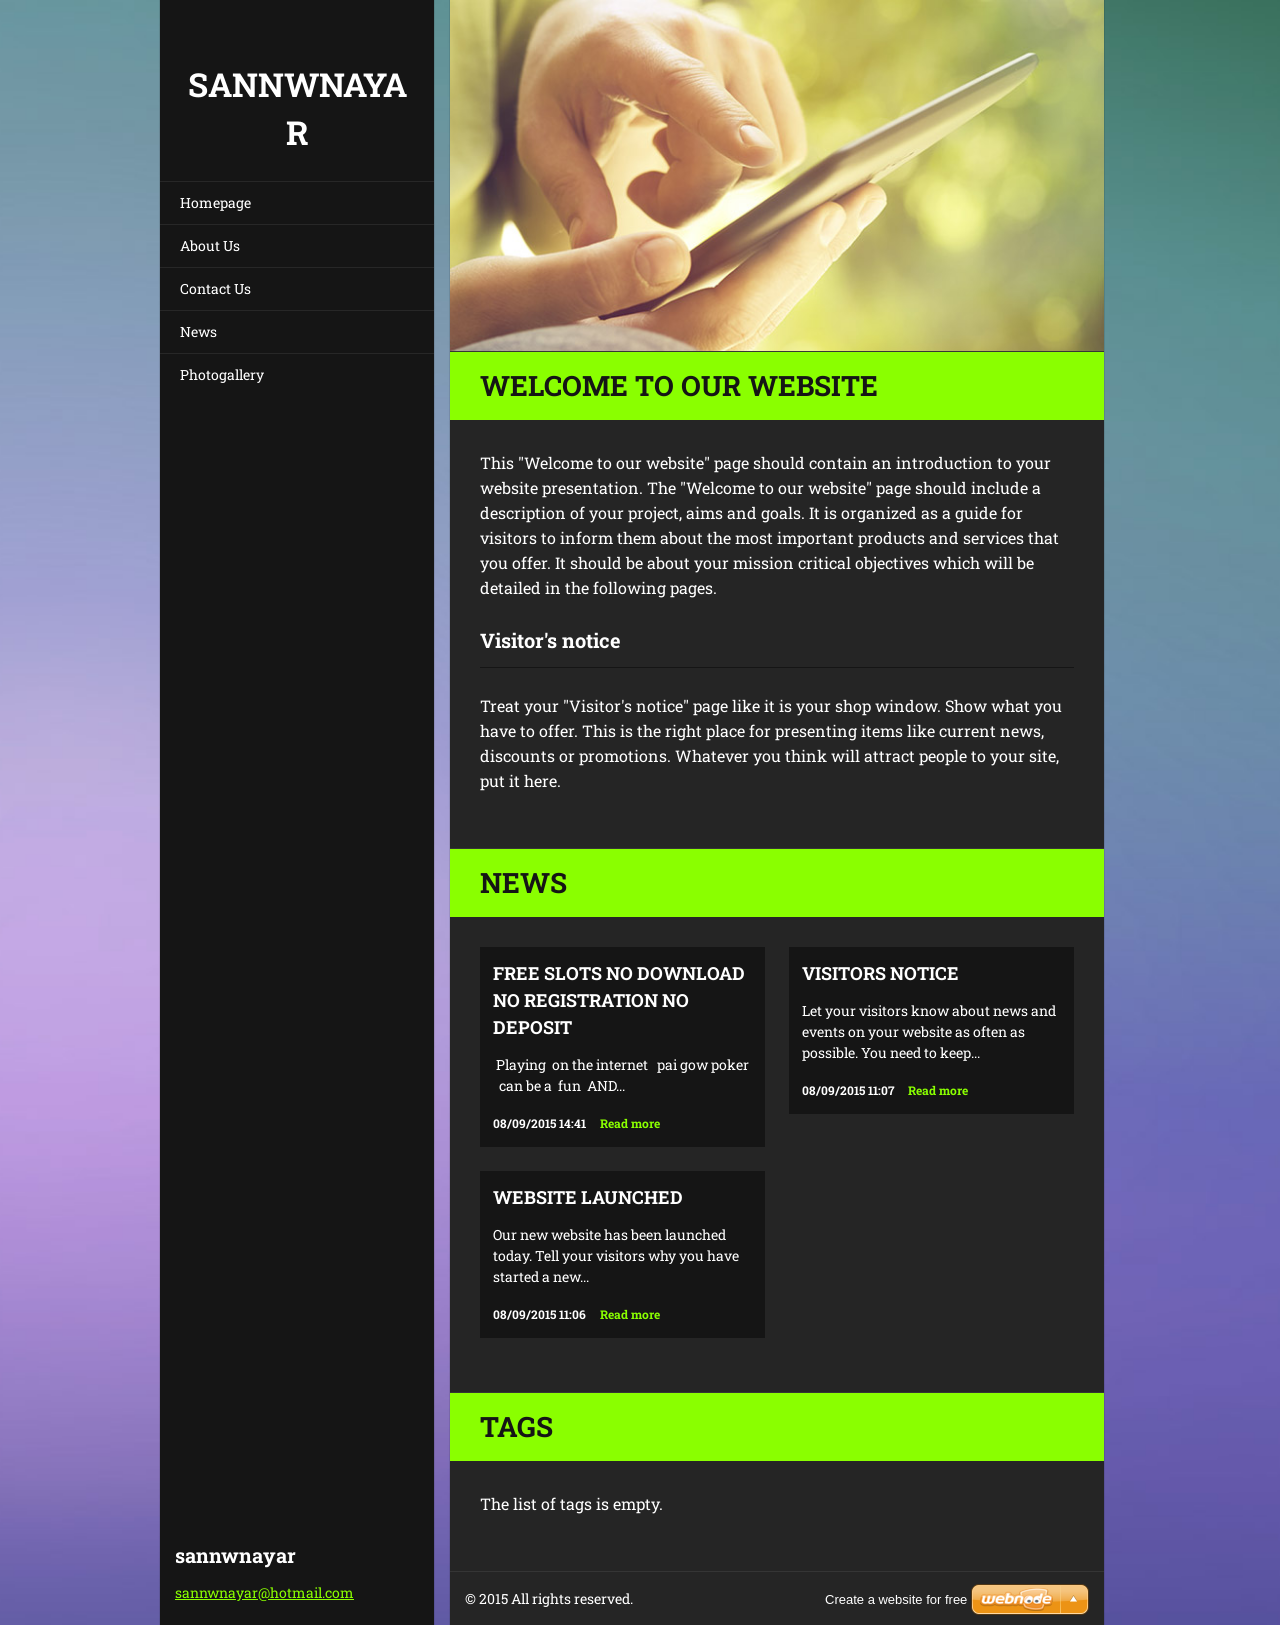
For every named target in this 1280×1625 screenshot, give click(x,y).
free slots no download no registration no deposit (619, 1000)
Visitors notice (880, 973)
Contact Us (215, 288)
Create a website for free (896, 1599)
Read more (630, 1123)
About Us (210, 245)
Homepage (215, 202)
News (198, 331)
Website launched (588, 1197)
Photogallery (222, 374)
